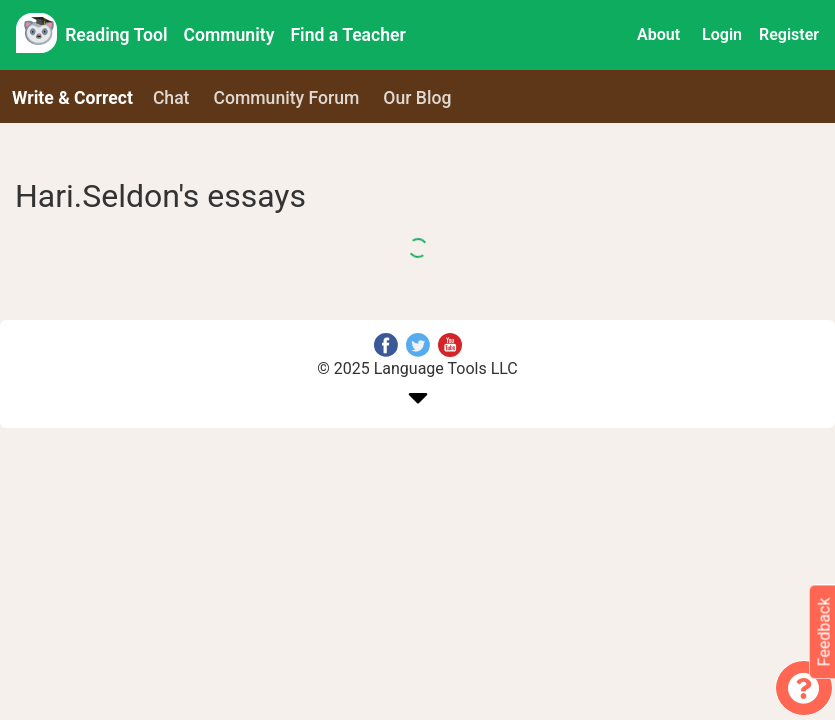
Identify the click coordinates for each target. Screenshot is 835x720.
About (658, 34)
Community (229, 35)
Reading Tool (116, 35)
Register (789, 34)
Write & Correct (72, 98)
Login (722, 34)
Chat (171, 98)
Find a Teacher (347, 35)
